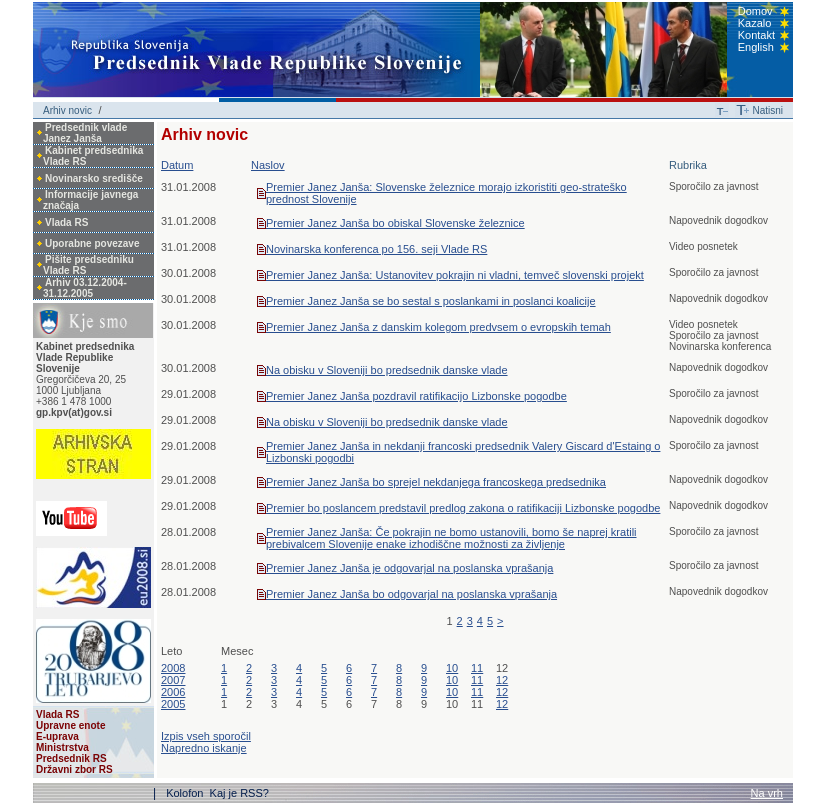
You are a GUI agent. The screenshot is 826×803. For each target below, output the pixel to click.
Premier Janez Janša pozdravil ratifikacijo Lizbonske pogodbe (416, 396)
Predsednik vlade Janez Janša (85, 133)
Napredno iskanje (204, 748)
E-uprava (57, 736)
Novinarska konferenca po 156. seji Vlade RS (376, 249)
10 (452, 668)
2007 (173, 680)
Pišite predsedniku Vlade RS (88, 265)
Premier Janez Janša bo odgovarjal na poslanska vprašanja (411, 594)
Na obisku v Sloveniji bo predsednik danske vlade (387, 370)
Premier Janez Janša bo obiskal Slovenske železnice (395, 223)
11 (477, 668)
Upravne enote (70, 725)
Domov (755, 11)
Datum (177, 165)
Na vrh (767, 793)
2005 (173, 704)
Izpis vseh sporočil (206, 736)
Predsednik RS (71, 758)
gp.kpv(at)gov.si (74, 412)
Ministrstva (62, 747)
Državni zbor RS (74, 769)
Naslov (268, 165)
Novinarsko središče (94, 178)
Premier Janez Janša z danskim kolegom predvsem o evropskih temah (438, 327)
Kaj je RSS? (239, 793)
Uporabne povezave (92, 243)
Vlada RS (66, 222)
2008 (173, 668)
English (756, 47)
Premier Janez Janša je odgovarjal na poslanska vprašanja (409, 568)
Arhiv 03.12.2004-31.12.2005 (85, 288)
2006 (173, 692)
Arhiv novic (67, 110)
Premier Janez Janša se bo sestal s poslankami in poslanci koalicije (431, 301)
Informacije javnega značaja (90, 200)
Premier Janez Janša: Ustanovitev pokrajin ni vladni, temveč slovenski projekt (455, 275)
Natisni (767, 110)
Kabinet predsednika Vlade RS (93, 156)
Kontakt (756, 35)
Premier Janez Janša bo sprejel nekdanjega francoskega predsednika (436, 482)
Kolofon (186, 793)
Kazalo (755, 23)
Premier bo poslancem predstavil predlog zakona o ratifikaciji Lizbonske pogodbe (463, 508)
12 (502, 680)
